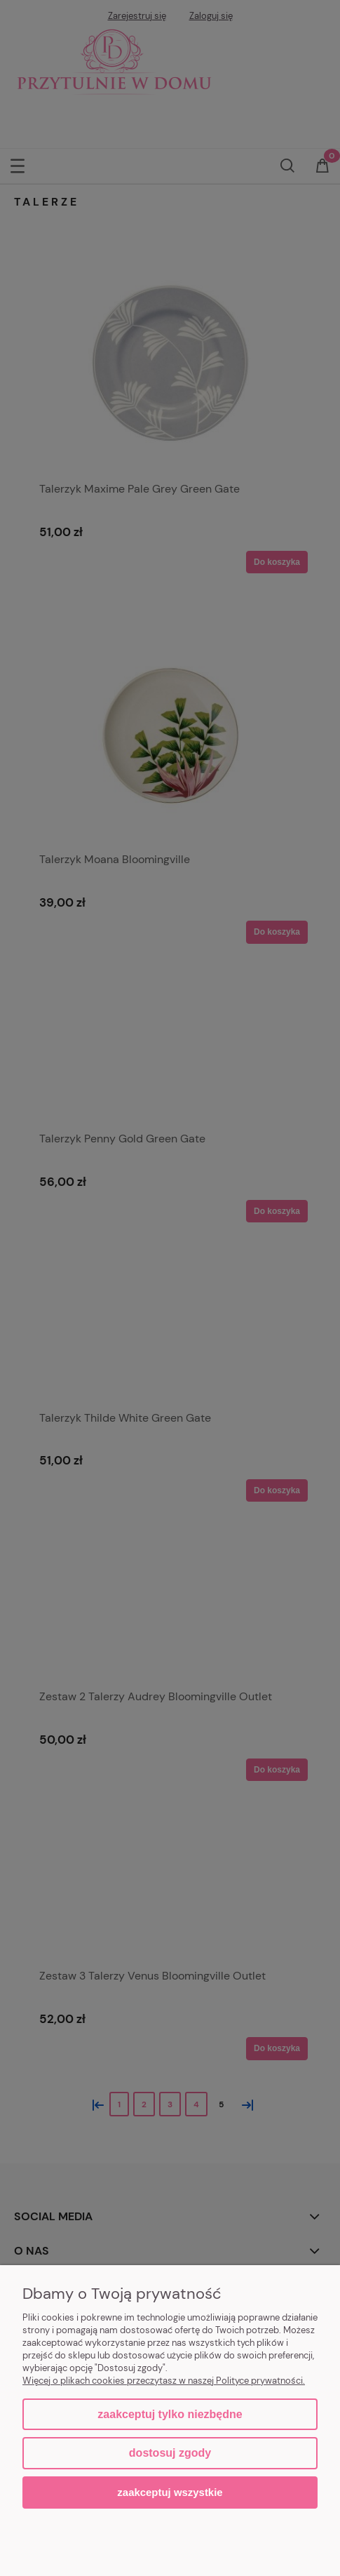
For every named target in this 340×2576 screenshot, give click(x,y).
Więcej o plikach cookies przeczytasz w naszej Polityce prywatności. (163, 2381)
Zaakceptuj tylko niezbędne (169, 2414)
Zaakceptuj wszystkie (169, 2492)
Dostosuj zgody (170, 2453)
